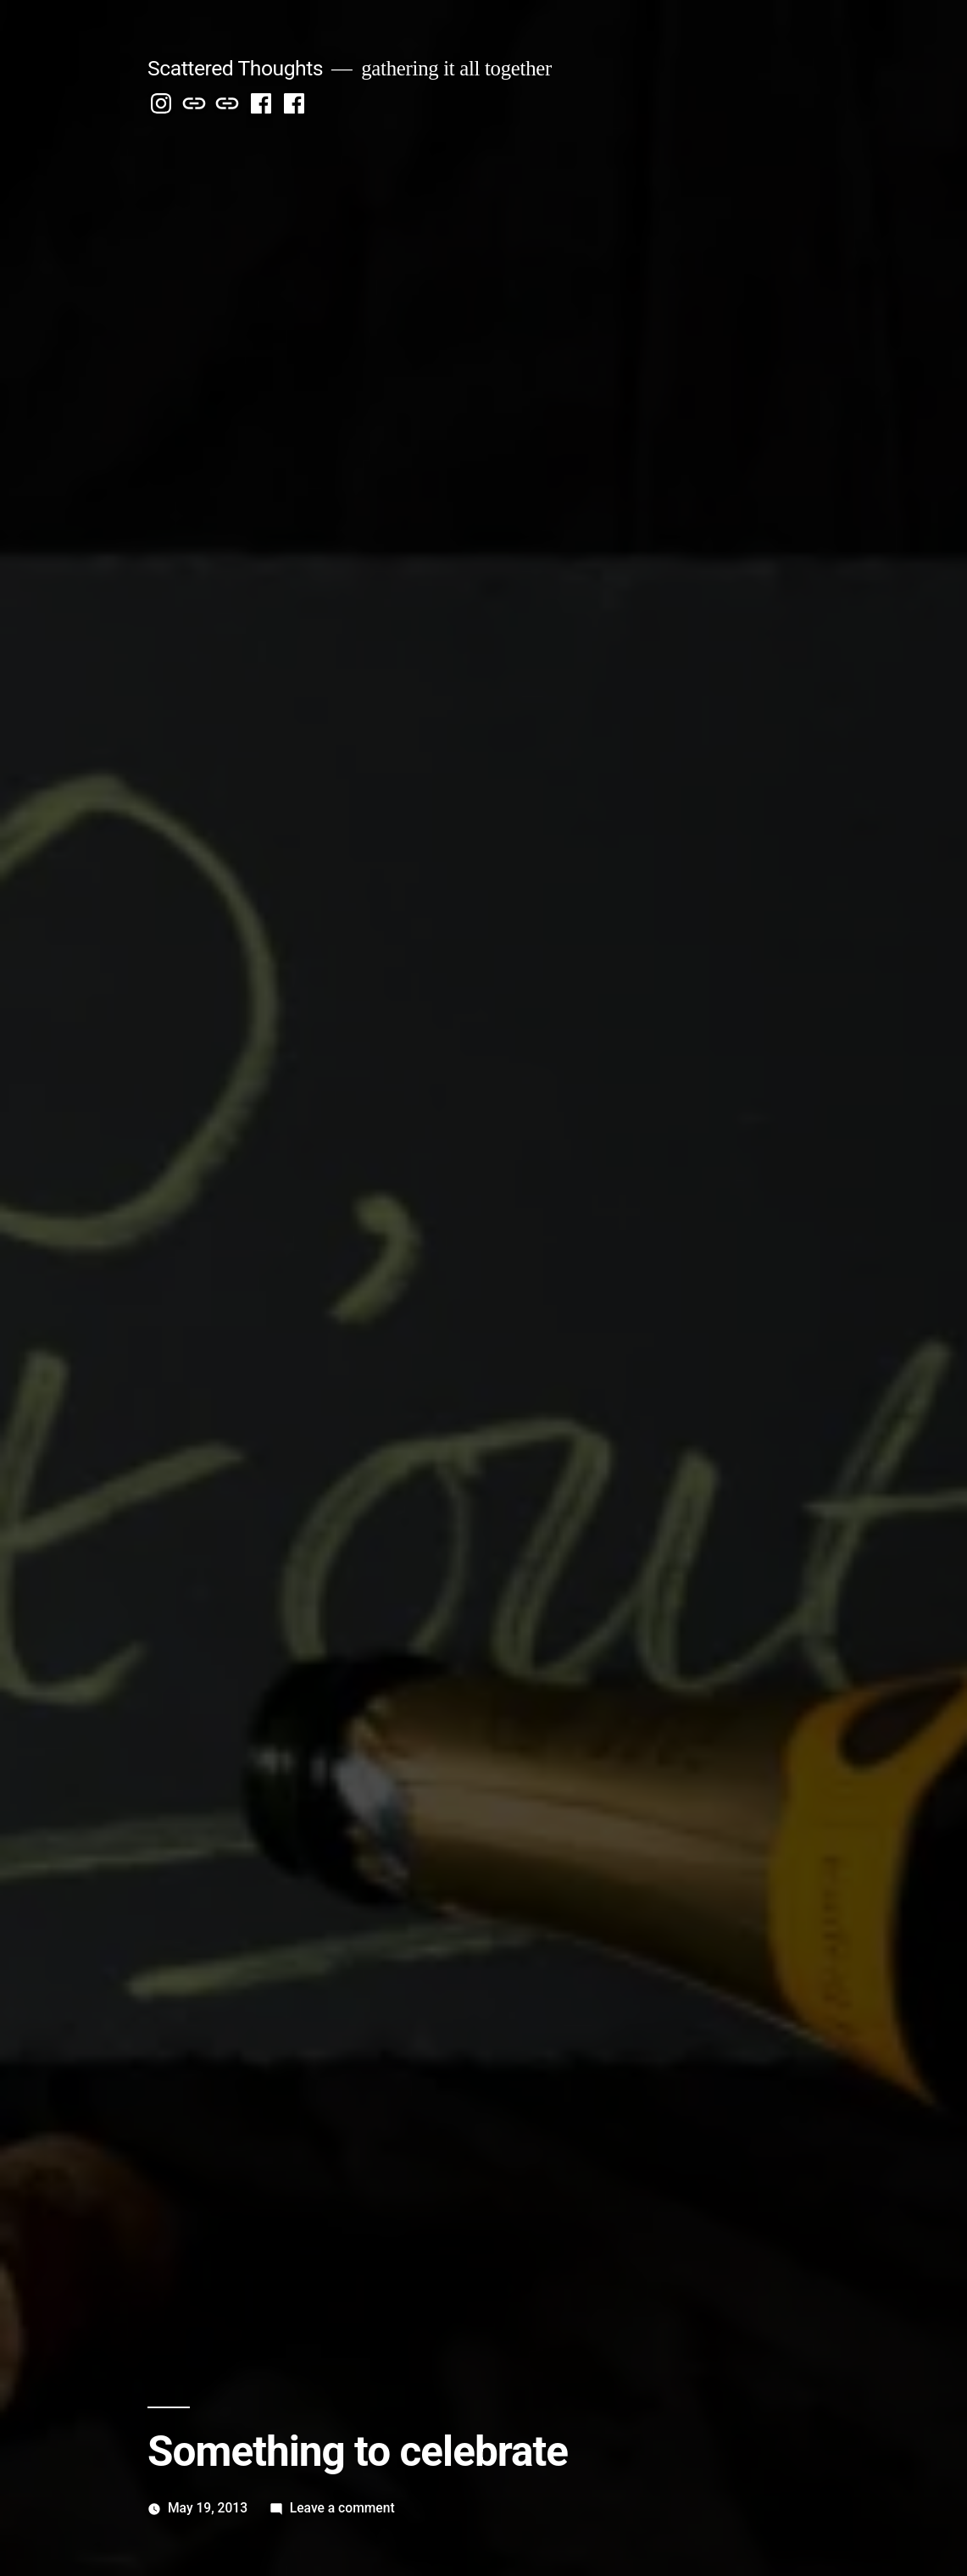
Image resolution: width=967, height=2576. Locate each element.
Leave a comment (342, 2508)
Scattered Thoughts (235, 68)
